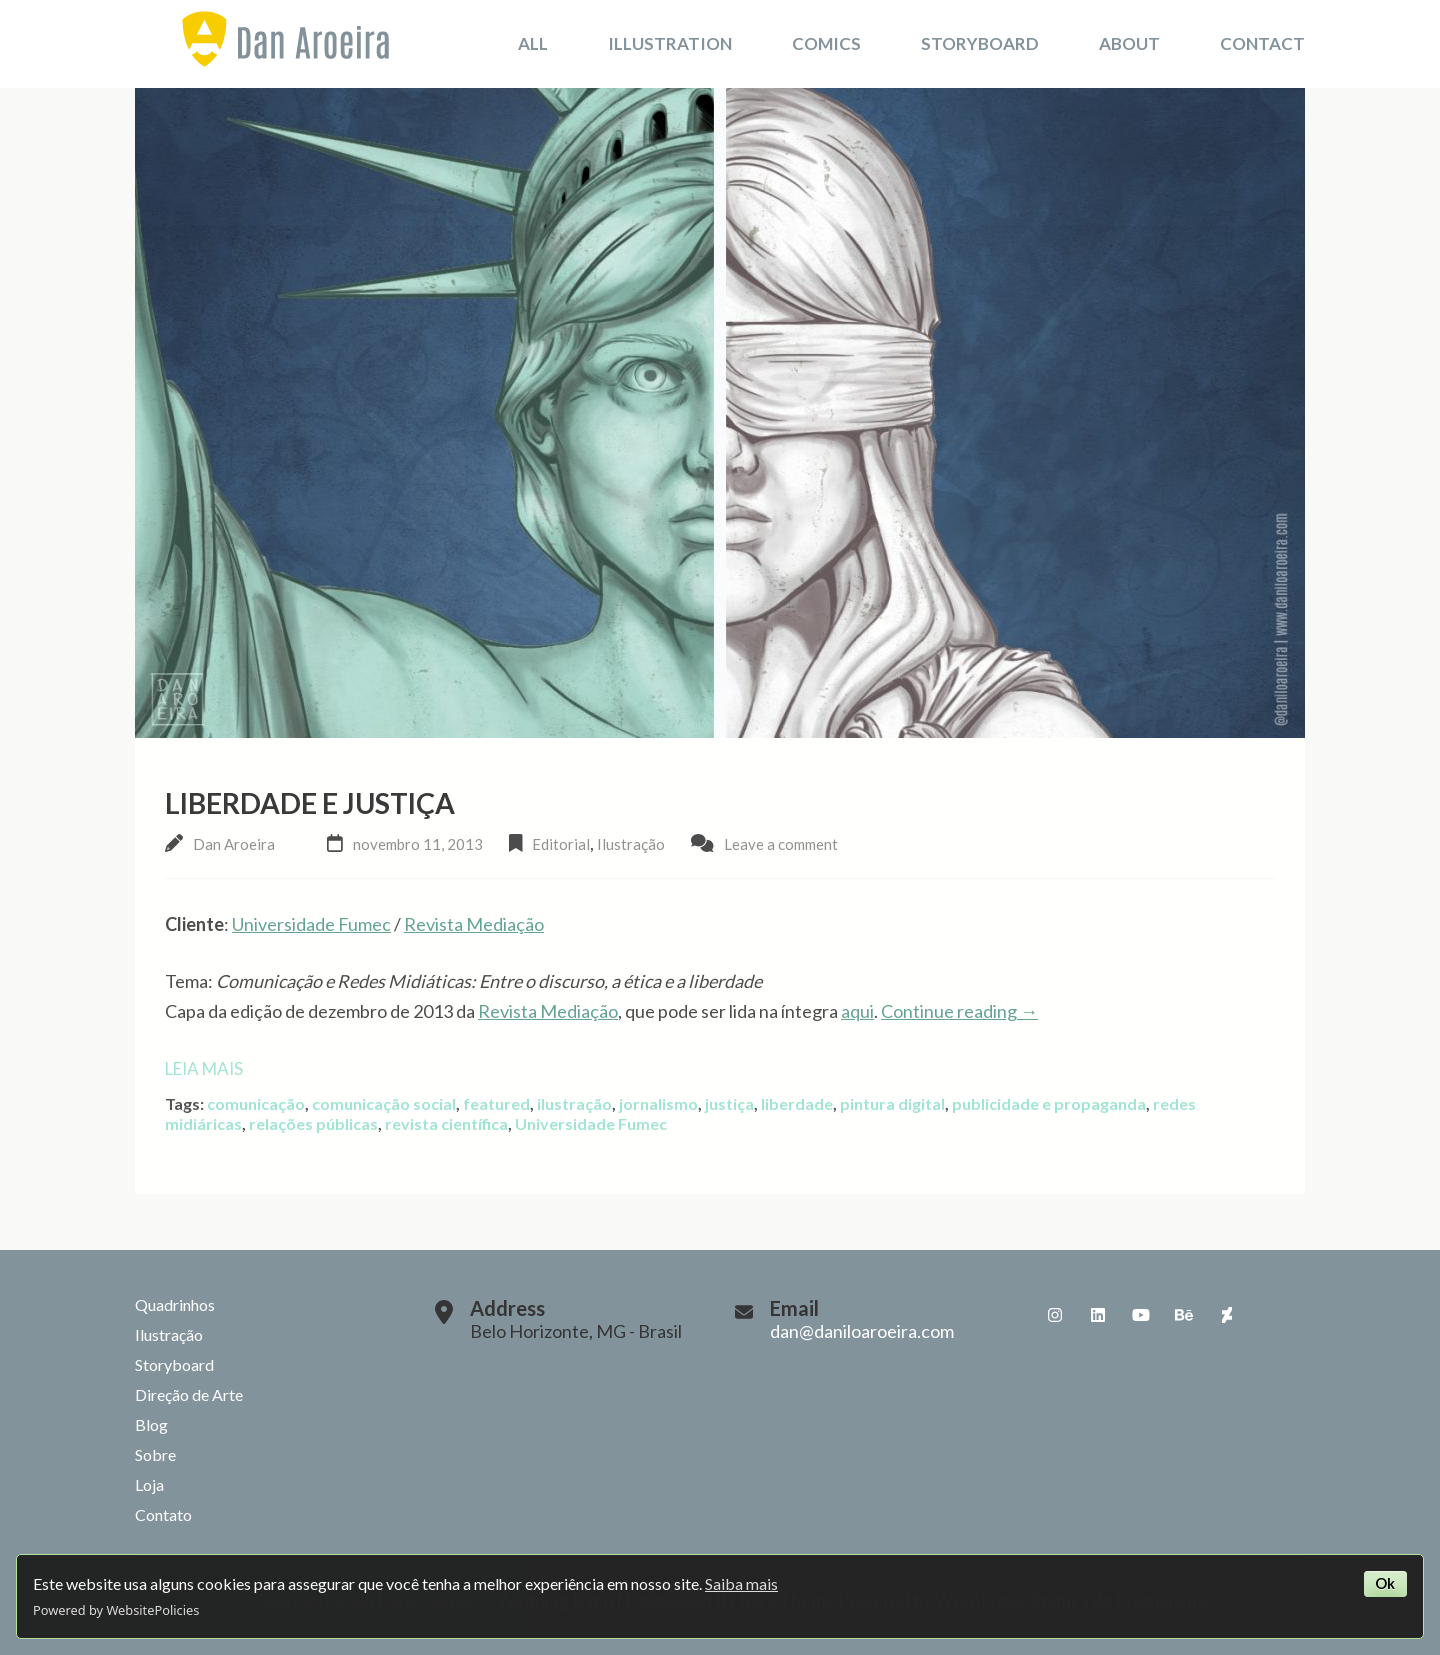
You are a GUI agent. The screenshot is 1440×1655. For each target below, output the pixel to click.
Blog (151, 1424)
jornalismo (658, 1103)
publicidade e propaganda (1049, 1103)
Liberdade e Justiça (310, 803)
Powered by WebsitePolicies (116, 1610)
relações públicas (313, 1123)
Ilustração (631, 844)
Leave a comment (781, 844)
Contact (1262, 43)
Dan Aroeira (234, 844)
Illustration (670, 43)
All (533, 43)
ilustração (574, 1103)
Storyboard (980, 43)
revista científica (446, 1123)
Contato (163, 1514)
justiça (729, 1103)
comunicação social (384, 1103)
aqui (857, 1011)
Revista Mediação (474, 924)
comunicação (256, 1103)
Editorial (561, 844)
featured (496, 1103)
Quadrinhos (175, 1304)
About (1129, 43)
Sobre (155, 1454)
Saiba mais (741, 1583)
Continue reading (959, 1011)
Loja (149, 1484)
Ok (1385, 1583)
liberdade (797, 1103)
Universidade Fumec (311, 924)
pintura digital (892, 1103)
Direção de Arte (189, 1394)
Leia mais (204, 1068)
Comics (826, 43)
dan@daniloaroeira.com (862, 1331)
